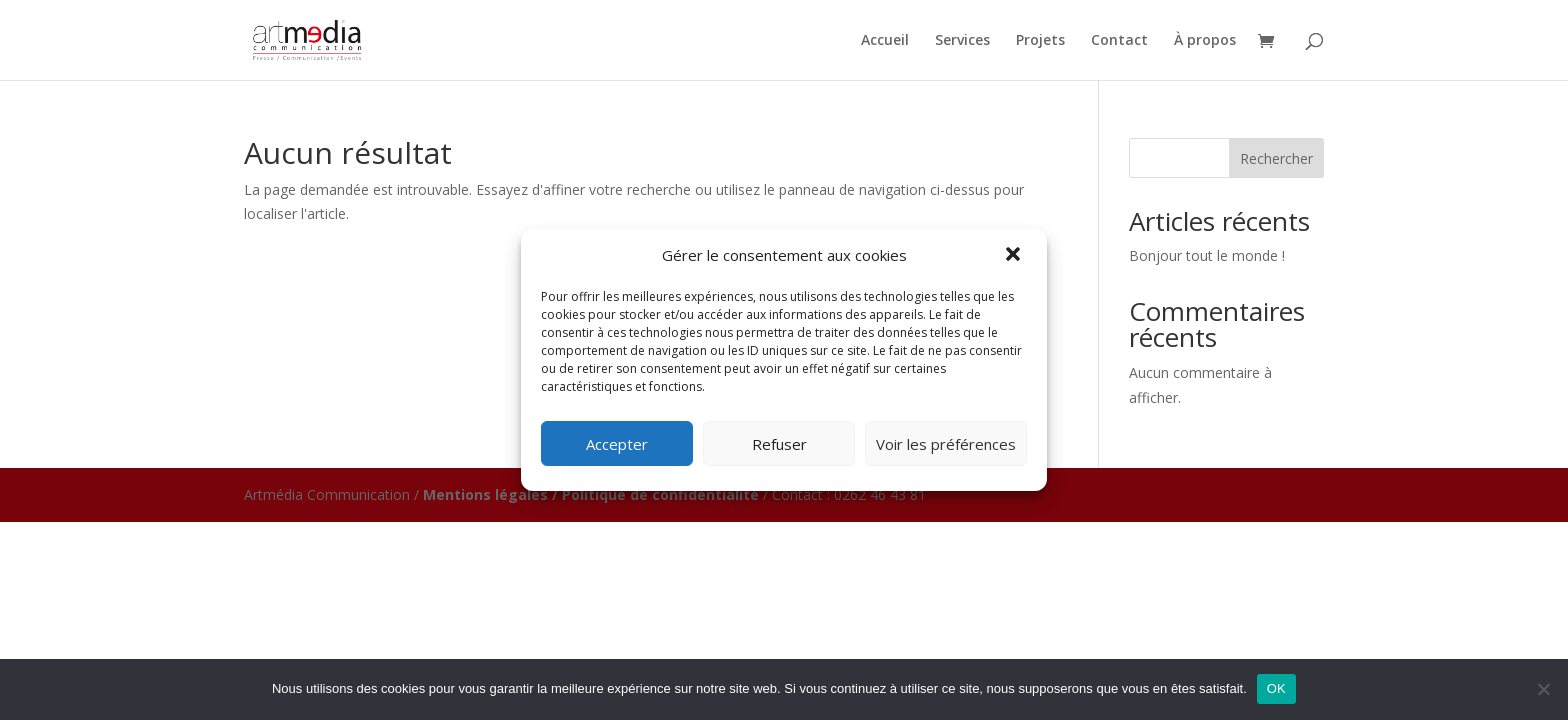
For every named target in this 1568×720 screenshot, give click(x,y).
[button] (1015, 256)
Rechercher (1276, 158)
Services (962, 41)
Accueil (885, 41)
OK (1276, 688)
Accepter (617, 444)
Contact (1119, 41)
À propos (1205, 41)
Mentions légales (485, 494)
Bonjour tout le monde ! (1207, 255)
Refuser (779, 444)
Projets (1040, 41)
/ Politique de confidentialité (655, 494)
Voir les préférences (946, 444)
